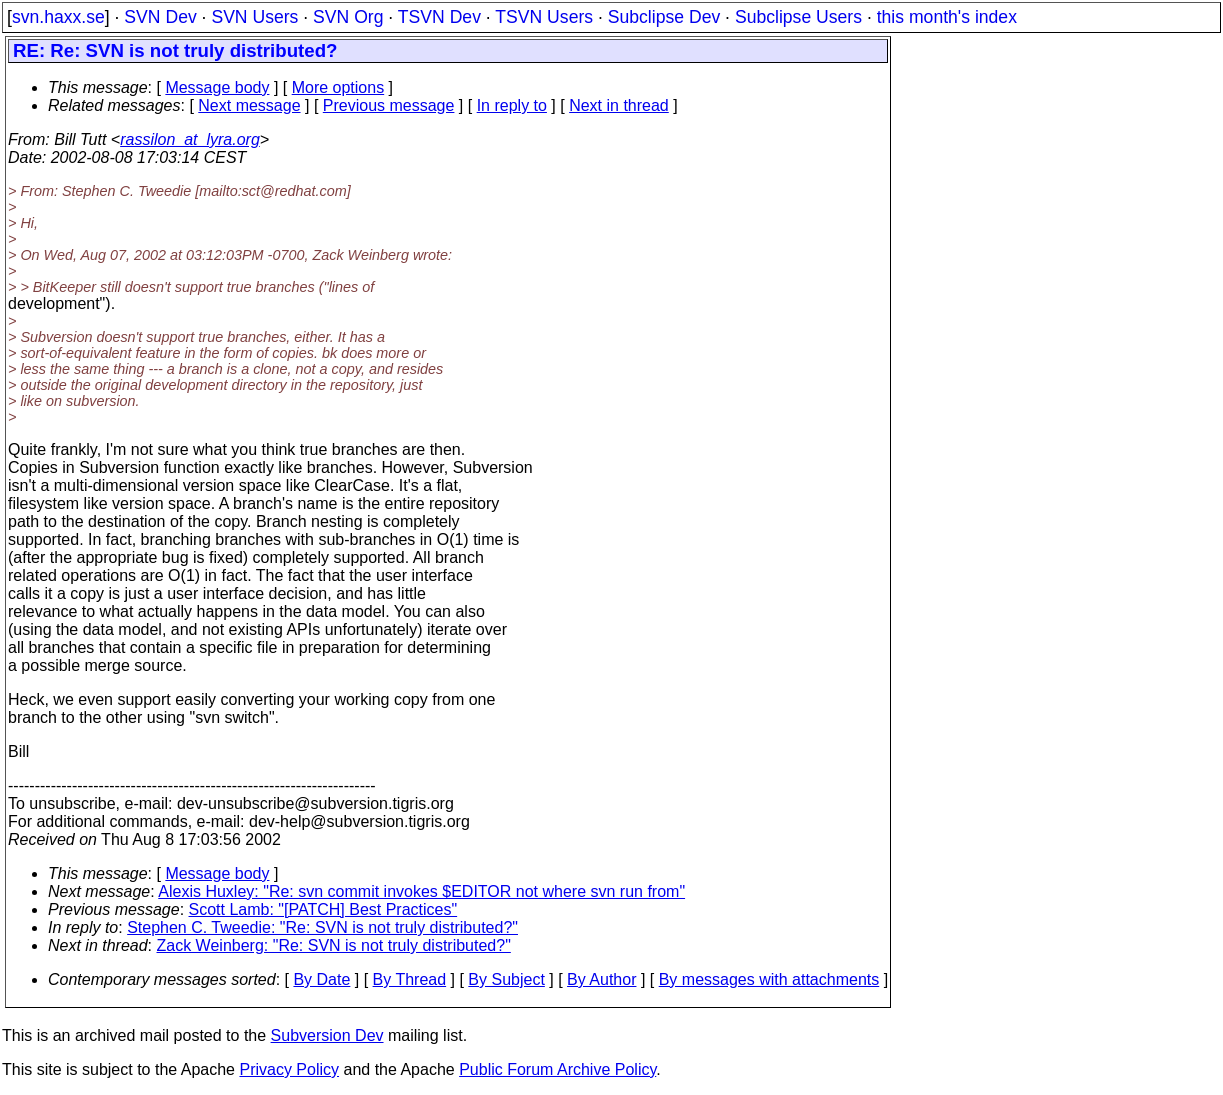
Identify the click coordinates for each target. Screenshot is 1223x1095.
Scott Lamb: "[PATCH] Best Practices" (323, 909)
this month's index (947, 17)
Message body (217, 87)
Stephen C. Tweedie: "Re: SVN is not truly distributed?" (322, 927)
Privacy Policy (289, 1069)
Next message (249, 105)
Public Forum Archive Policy (557, 1069)
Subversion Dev (327, 1035)
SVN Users (254, 17)
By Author (601, 979)
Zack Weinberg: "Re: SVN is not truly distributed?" (334, 945)
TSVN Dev (439, 17)
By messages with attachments (769, 979)
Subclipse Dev (664, 17)
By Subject (506, 979)
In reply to (512, 105)
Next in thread (619, 105)
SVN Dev (160, 17)
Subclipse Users (798, 17)
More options (338, 87)
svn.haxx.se (58, 17)
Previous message (389, 105)
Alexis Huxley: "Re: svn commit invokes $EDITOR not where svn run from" (421, 891)
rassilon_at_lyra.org (190, 139)
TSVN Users (544, 17)
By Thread (410, 979)
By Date (321, 979)
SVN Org (348, 17)
